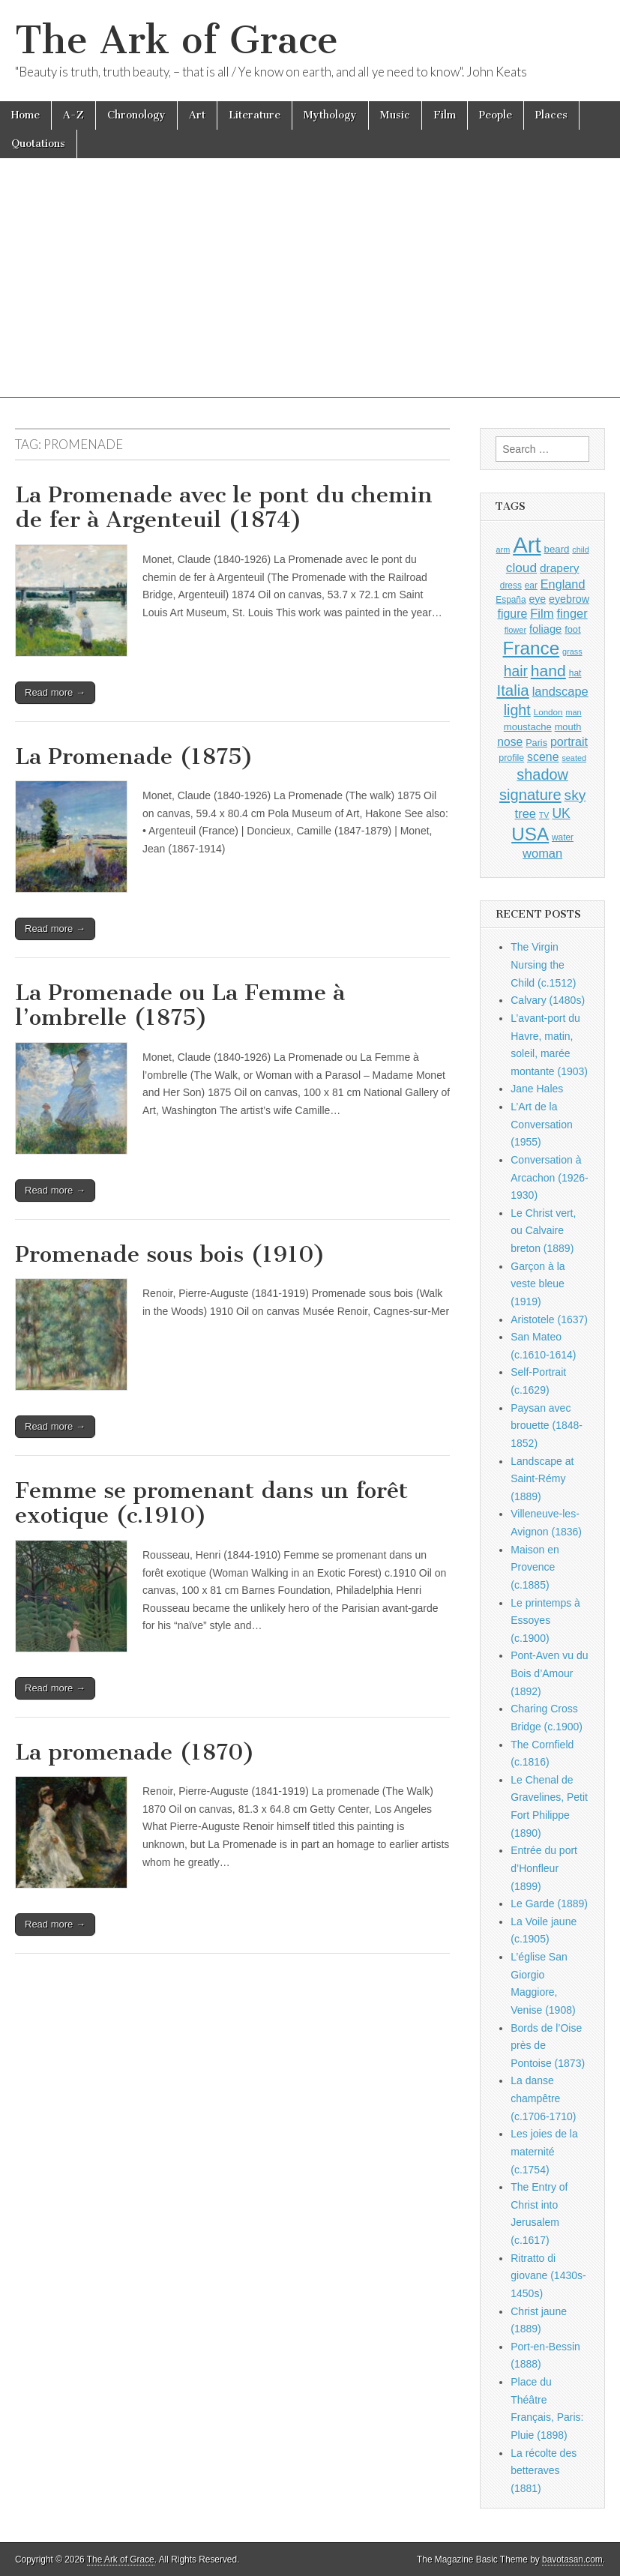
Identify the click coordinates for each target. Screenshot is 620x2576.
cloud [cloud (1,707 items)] (521, 567)
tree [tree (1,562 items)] (525, 813)
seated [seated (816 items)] (574, 757)
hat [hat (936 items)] (575, 673)
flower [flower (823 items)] (515, 629)
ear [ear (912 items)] (531, 585)
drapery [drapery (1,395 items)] (559, 568)
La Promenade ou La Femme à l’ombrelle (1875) (180, 1005)
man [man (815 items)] (573, 712)
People (495, 115)
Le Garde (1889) (549, 1904)
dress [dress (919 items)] (511, 585)
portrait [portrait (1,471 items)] (569, 741)
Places (551, 115)
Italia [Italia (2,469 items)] (512, 690)
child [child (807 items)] (580, 549)
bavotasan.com (572, 2559)
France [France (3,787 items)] (531, 648)
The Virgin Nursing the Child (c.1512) (543, 964)
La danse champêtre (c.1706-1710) (543, 2098)
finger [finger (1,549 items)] (572, 613)
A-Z (73, 115)
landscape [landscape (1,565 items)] (560, 691)
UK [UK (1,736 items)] (561, 813)
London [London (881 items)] (548, 712)
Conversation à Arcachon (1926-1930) (550, 1177)
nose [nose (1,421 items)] (510, 741)
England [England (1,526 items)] (563, 584)
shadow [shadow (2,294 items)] (542, 774)
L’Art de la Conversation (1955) (542, 1124)
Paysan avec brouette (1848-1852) (547, 1425)
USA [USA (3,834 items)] (530, 834)
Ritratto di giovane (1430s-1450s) (548, 2275)
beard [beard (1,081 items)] (557, 549)
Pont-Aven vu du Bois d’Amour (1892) (549, 1673)
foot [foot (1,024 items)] (572, 629)
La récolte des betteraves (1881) (544, 2470)
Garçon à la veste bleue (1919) (538, 1283)
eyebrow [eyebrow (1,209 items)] (569, 599)
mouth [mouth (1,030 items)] (568, 726)
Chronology (136, 115)
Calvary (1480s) (548, 1000)
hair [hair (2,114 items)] (516, 671)
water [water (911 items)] (563, 837)
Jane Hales (537, 1089)
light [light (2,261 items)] (517, 710)
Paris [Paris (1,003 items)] (536, 743)
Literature (254, 115)
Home (25, 115)
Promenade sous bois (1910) (170, 1254)
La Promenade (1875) (134, 756)
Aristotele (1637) (549, 1319)
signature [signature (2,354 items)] (530, 794)
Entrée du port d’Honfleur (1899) (544, 1868)
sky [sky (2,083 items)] (575, 795)
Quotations (38, 143)
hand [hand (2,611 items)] (548, 670)
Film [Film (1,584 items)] (541, 614)
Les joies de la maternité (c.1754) (544, 2151)
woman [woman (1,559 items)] (542, 853)
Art (197, 115)
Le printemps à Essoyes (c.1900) (545, 1620)
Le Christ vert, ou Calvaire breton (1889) (543, 1230)
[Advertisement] (310, 293)
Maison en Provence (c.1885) (535, 1567)
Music (395, 115)
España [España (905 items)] (511, 600)
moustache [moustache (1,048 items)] (528, 726)
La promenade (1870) (135, 1752)
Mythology (330, 115)
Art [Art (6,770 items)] (527, 544)
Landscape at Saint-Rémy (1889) (542, 1478)
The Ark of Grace (176, 40)
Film (444, 115)
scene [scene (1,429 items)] (543, 756)
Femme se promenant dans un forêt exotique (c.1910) (211, 1503)
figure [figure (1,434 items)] (513, 613)
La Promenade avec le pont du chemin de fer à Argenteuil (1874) (224, 507)
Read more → (55, 692)
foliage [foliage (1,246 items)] (545, 629)
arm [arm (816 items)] (503, 549)
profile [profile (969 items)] (511, 758)
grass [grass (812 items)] (572, 651)
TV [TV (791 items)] (544, 814)
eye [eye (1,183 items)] (537, 599)
